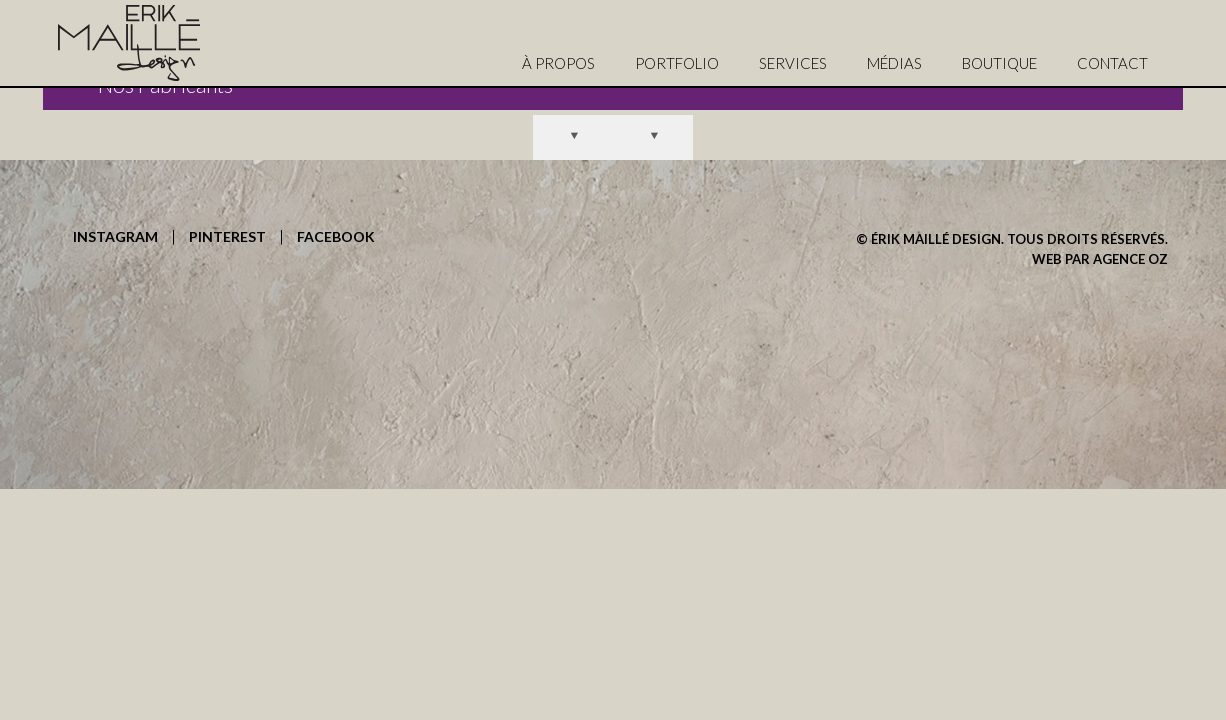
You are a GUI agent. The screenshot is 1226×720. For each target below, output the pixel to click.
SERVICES (793, 63)
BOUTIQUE (999, 63)
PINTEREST (227, 237)
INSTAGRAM (115, 237)
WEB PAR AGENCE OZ (1100, 259)
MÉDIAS (894, 63)
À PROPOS (558, 63)
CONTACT (1112, 63)
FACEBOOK (336, 237)
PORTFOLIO (677, 63)
